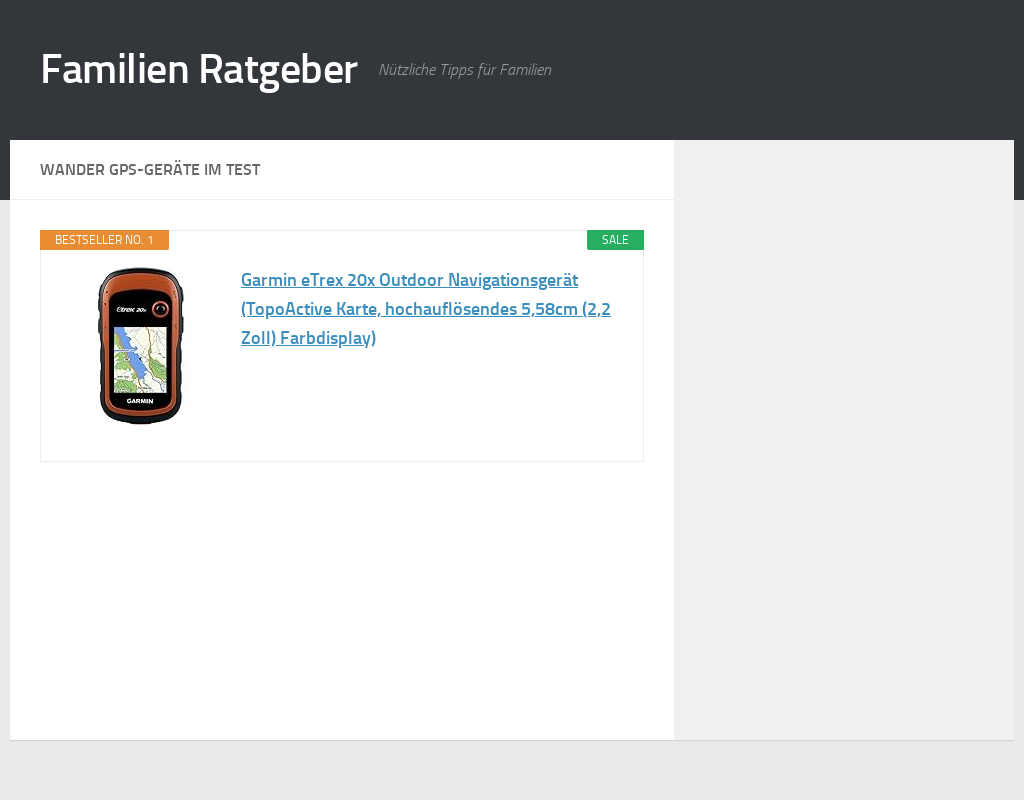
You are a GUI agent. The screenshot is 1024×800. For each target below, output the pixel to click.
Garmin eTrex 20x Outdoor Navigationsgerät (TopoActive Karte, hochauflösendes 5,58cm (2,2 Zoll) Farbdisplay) (426, 309)
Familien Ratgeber (199, 69)
